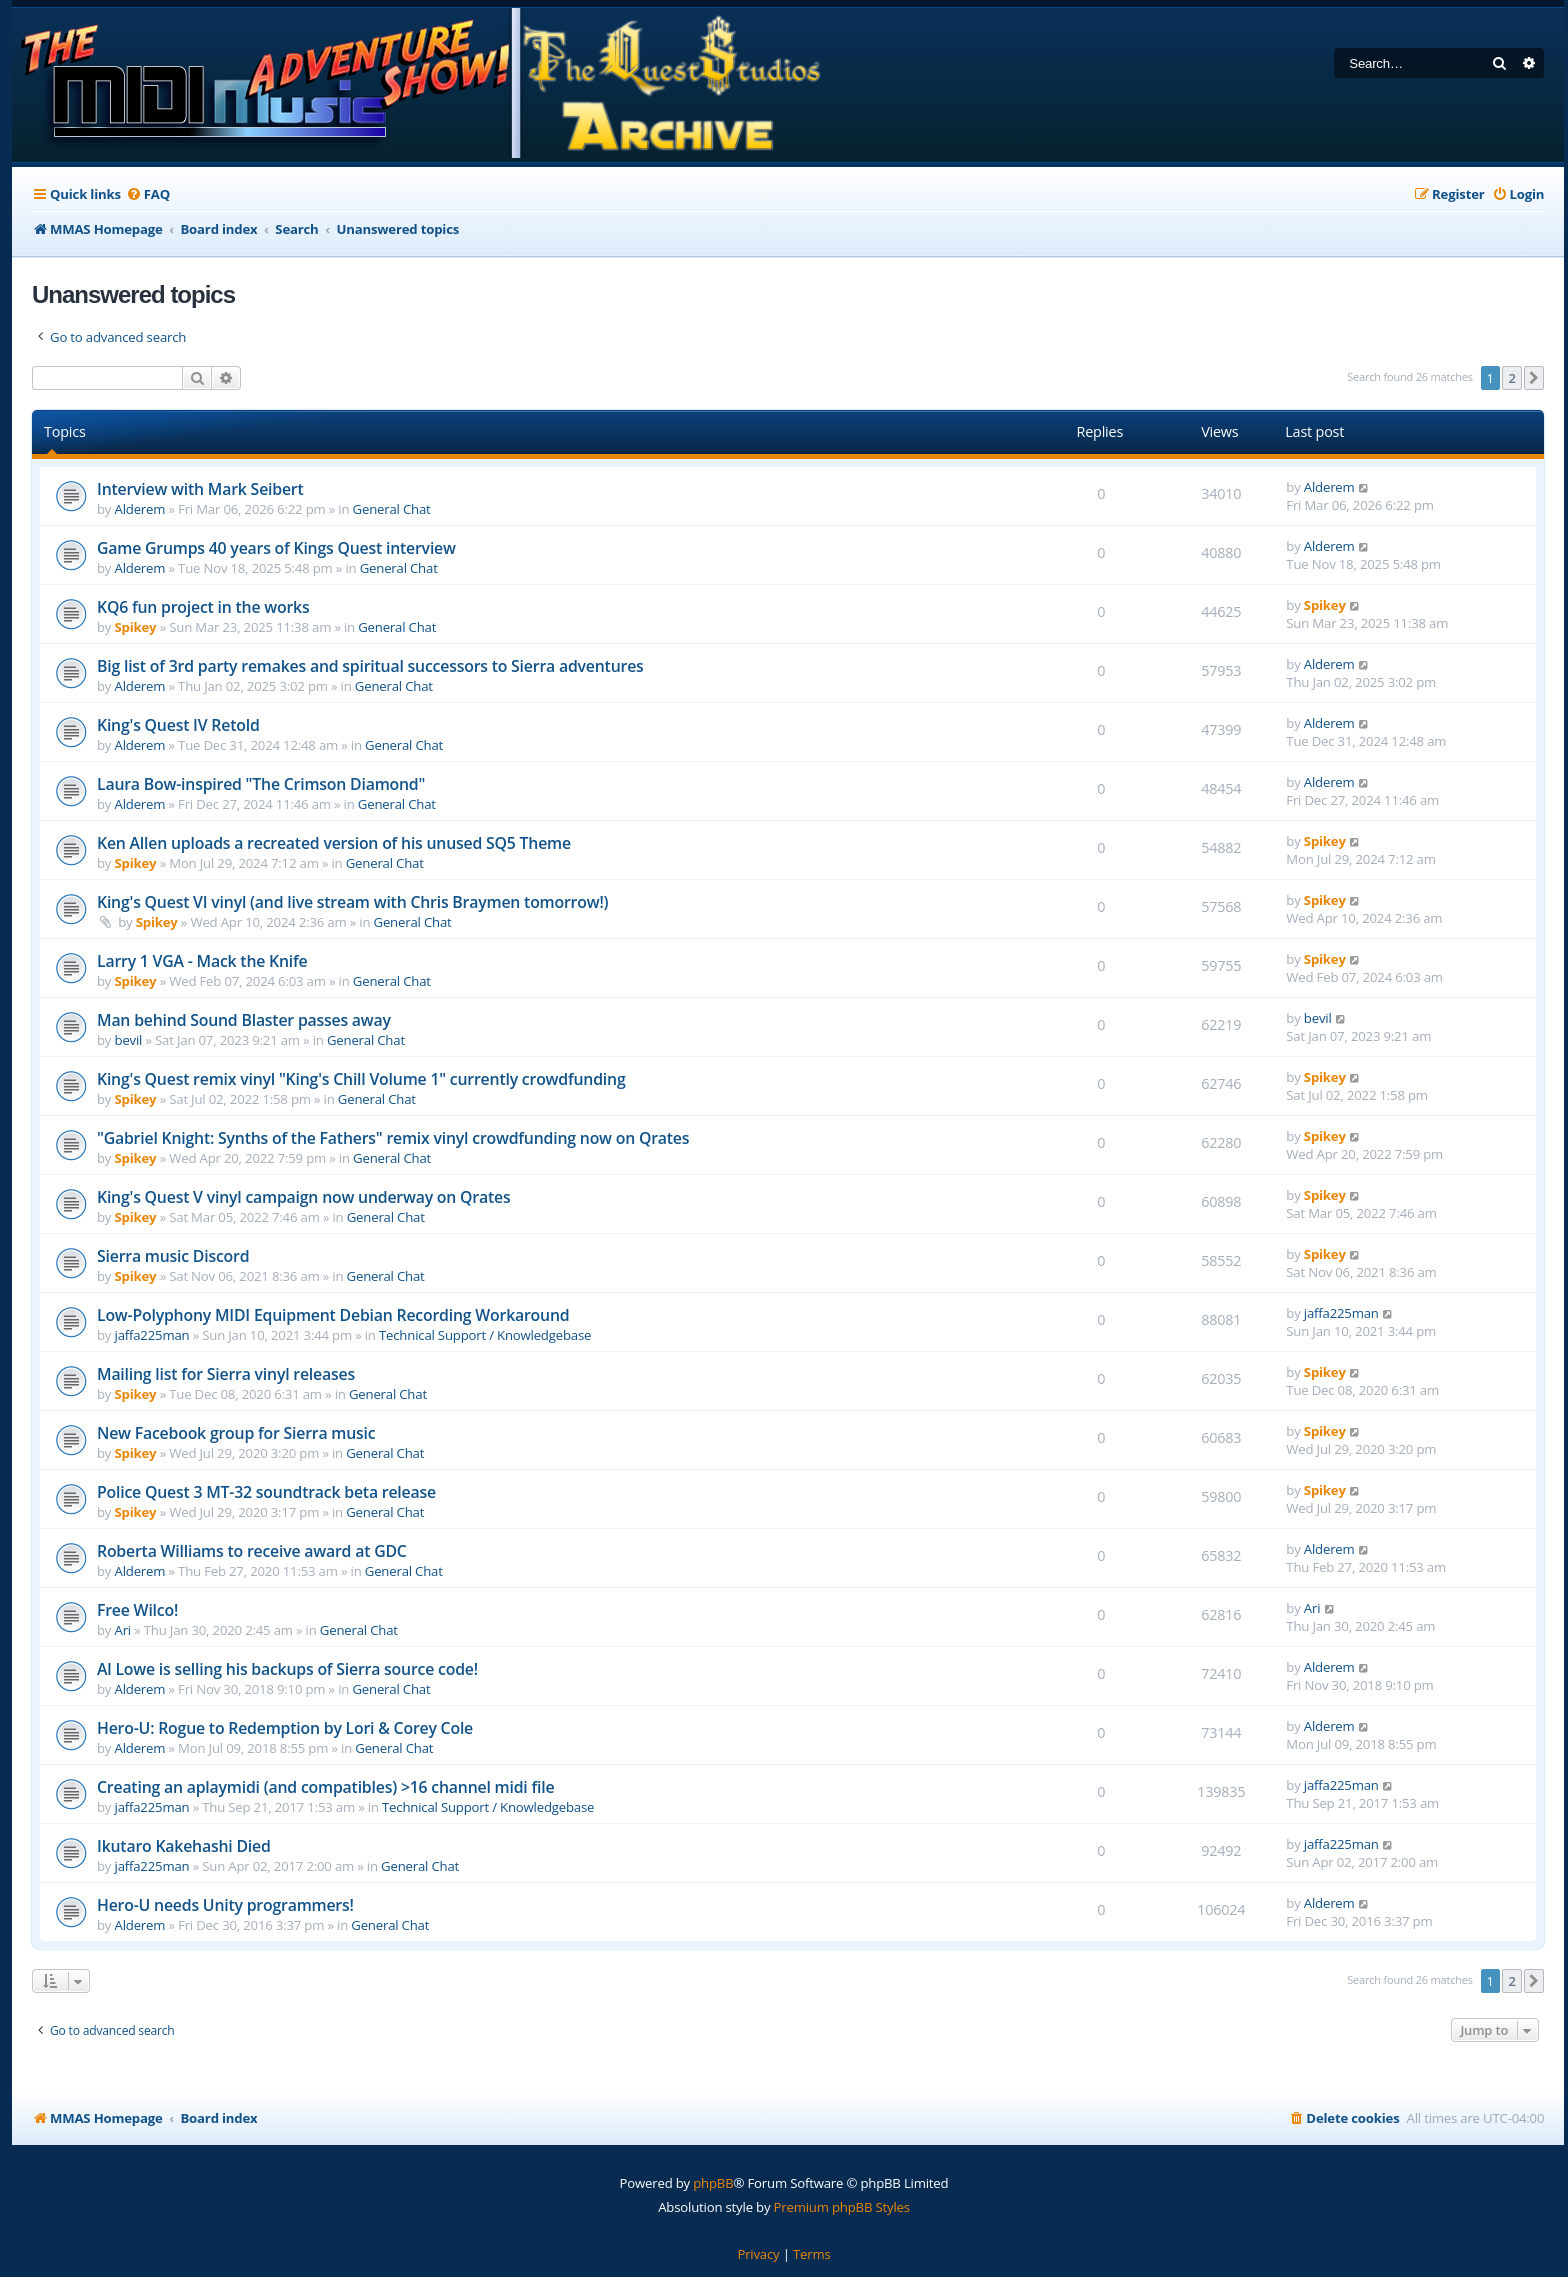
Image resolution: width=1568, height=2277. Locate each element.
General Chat (392, 509)
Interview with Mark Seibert (200, 489)
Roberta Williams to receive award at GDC (252, 1551)
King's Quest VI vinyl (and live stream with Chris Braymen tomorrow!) (352, 902)
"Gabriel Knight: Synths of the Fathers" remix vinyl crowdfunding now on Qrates (393, 1138)
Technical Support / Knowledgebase (485, 1335)
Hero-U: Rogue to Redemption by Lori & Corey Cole (285, 1728)
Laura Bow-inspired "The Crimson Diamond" (261, 784)
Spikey (136, 627)
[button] (1534, 378)
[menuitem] (148, 194)
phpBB (713, 2183)
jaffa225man (152, 1335)
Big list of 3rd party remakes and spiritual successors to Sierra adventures (370, 666)
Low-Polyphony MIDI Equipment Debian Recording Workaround (333, 1315)
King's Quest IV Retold (178, 725)
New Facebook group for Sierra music (236, 1433)
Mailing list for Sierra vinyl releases (226, 1374)
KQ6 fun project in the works (203, 607)
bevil (129, 1040)
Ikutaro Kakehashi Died (184, 1846)
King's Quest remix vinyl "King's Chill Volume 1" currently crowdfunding (361, 1079)
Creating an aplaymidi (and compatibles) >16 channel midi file (325, 1787)
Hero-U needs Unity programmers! (225, 1905)
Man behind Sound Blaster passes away (244, 1020)
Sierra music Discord (173, 1256)
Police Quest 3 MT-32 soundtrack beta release (266, 1492)
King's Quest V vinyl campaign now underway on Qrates (303, 1197)
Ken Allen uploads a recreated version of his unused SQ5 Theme (334, 843)
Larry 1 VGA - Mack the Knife (202, 961)
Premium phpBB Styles (842, 2207)
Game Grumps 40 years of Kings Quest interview (276, 548)
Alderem (140, 509)
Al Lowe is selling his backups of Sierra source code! (287, 1669)
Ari (123, 1630)
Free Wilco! (137, 1610)
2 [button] (1511, 378)
